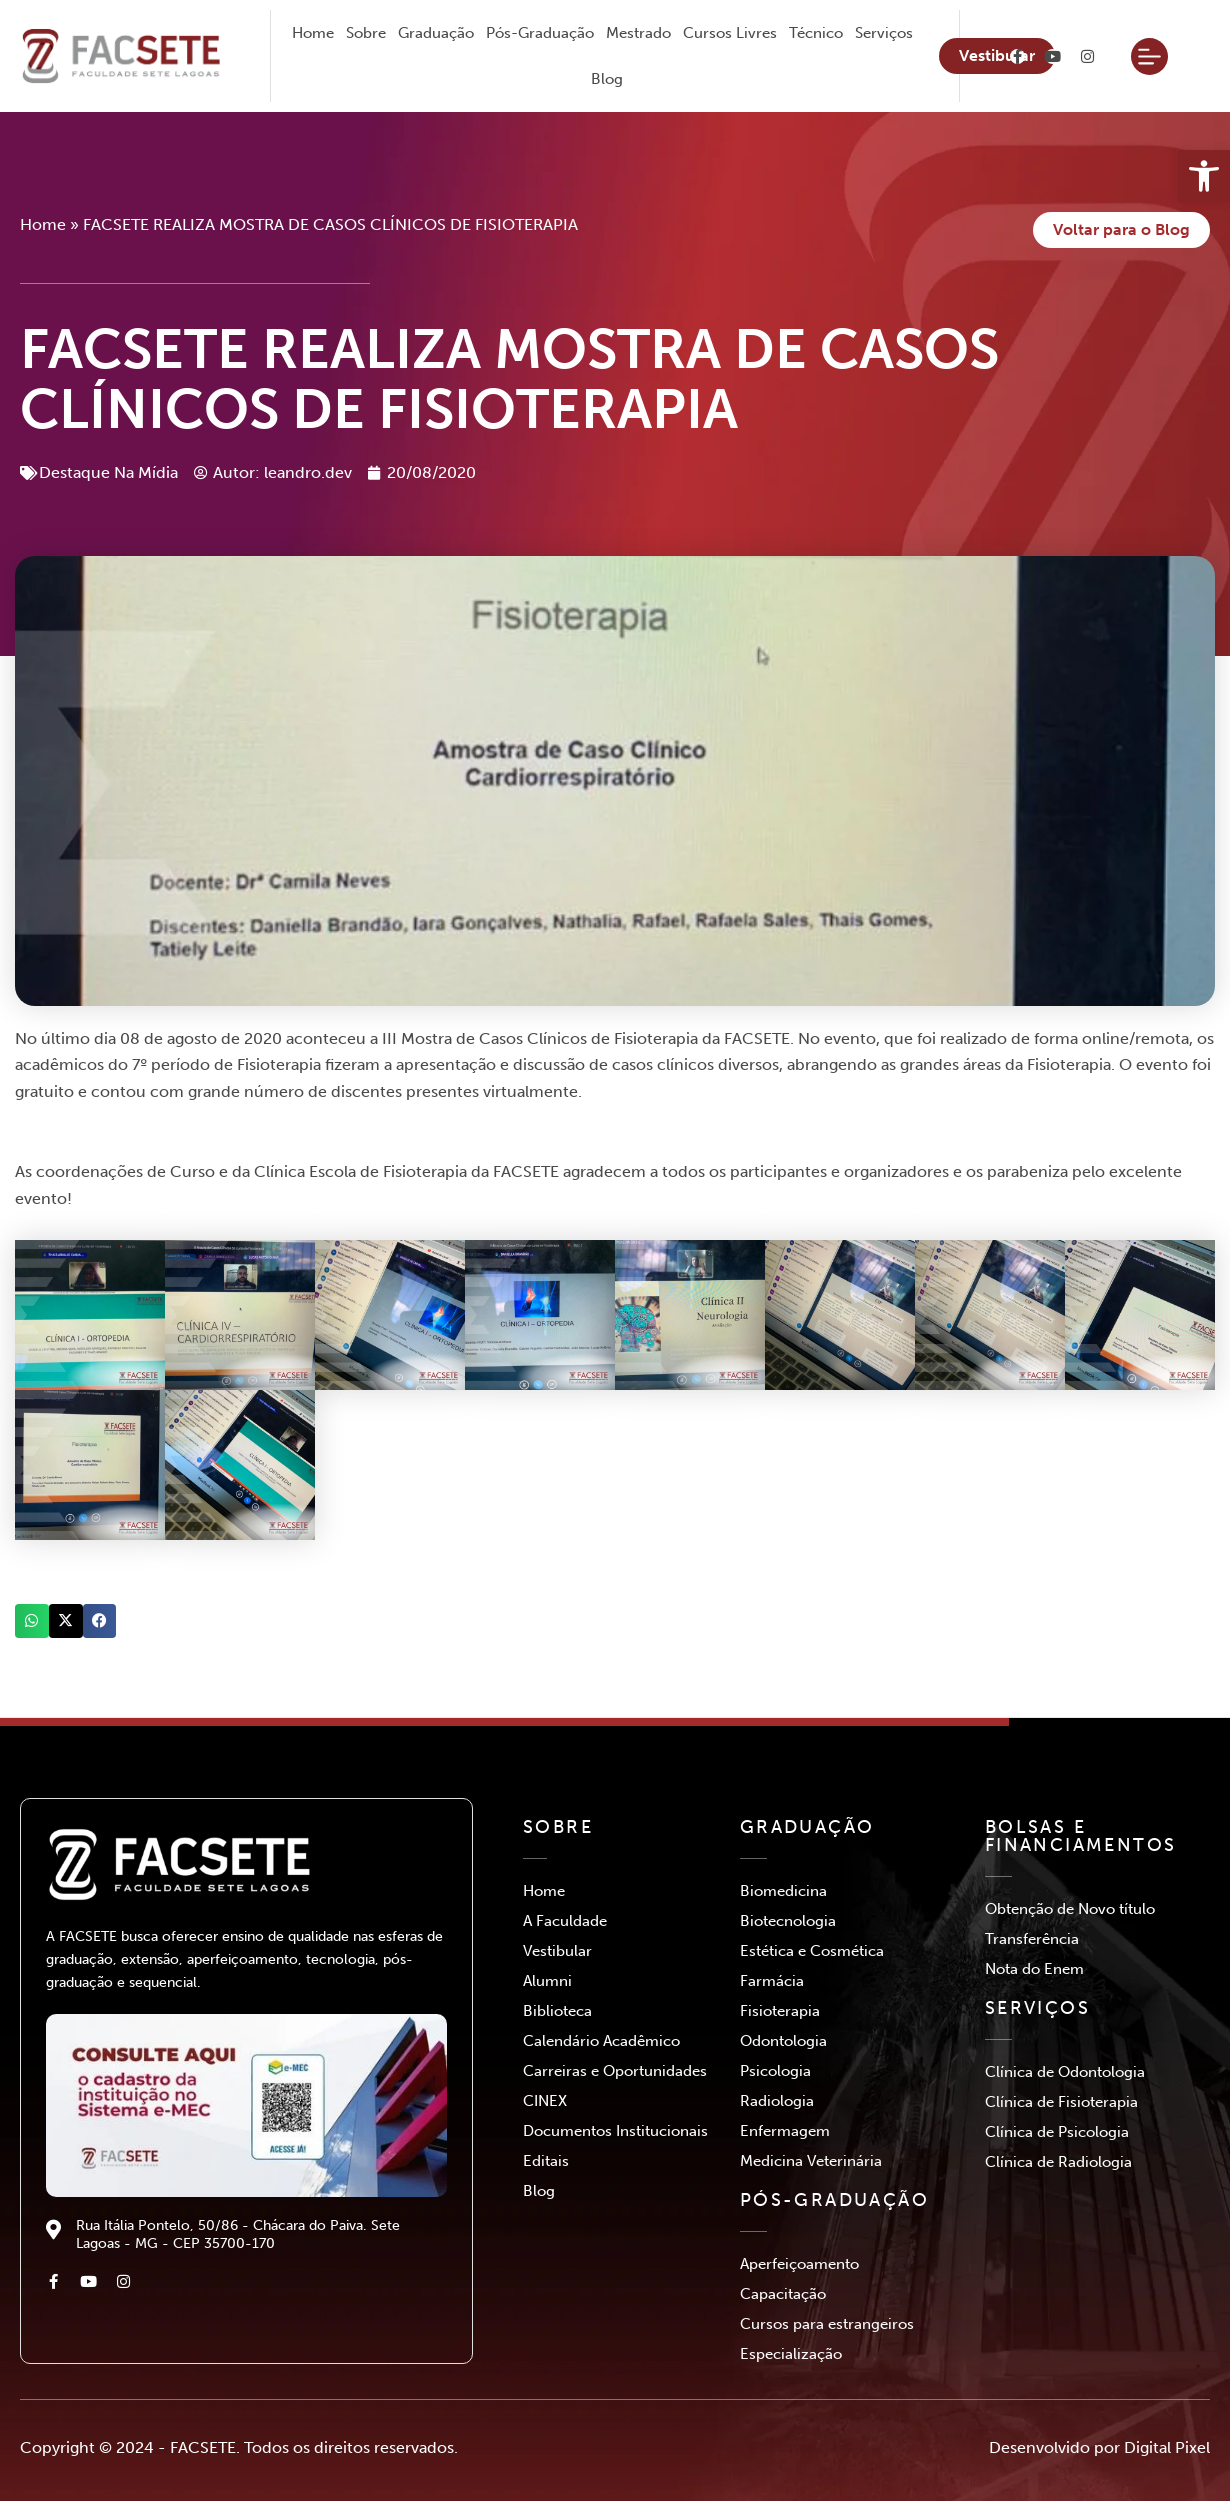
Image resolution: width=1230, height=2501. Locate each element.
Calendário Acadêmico (601, 2041)
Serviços (884, 33)
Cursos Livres (730, 33)
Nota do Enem (1034, 1969)
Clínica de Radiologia (1058, 2162)
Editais (546, 2161)
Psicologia (775, 2071)
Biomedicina (783, 1891)
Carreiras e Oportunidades (615, 2071)
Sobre (366, 33)
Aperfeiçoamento (799, 2264)
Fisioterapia (780, 2011)
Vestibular (557, 1951)
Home (313, 33)
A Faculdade (565, 1921)
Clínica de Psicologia (1057, 2132)
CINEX (545, 2101)
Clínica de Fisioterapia (1061, 2102)
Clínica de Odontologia (1065, 2072)
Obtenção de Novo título (1070, 1909)
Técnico (816, 33)
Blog (607, 79)
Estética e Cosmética (812, 1951)
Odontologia (783, 2041)
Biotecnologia (788, 1921)
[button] (32, 1621)
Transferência (1032, 1939)
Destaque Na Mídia (108, 472)
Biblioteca (557, 2011)
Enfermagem (785, 2131)
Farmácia (772, 1981)
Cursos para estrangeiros (827, 2324)
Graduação (436, 33)
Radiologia (777, 2101)
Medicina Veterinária (811, 2161)
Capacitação (783, 2294)
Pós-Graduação (540, 33)
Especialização (791, 2354)
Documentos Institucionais (615, 2131)
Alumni (547, 1981)
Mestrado (638, 33)
